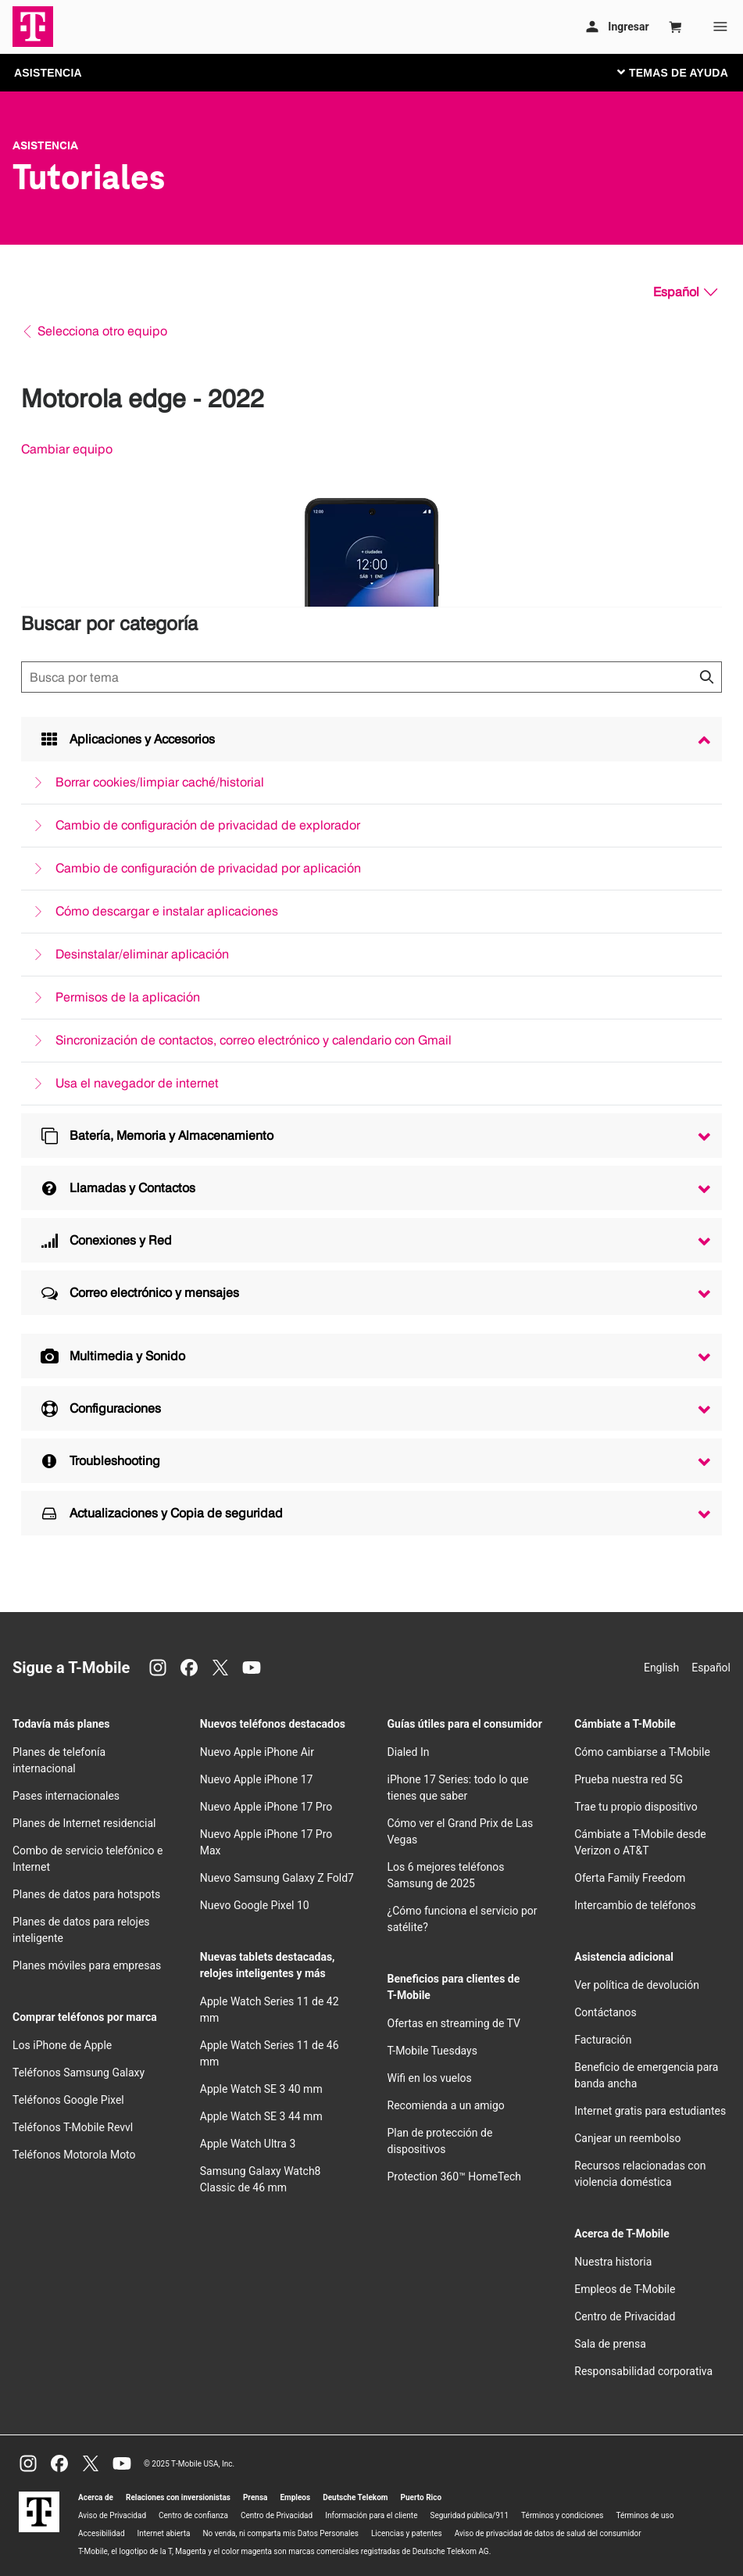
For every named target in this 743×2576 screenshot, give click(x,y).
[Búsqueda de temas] (371, 677)
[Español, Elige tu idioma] (685, 292)
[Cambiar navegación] (684, 72)
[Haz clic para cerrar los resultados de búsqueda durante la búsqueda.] (706, 677)
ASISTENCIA (48, 72)
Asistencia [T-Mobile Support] (45, 145)
